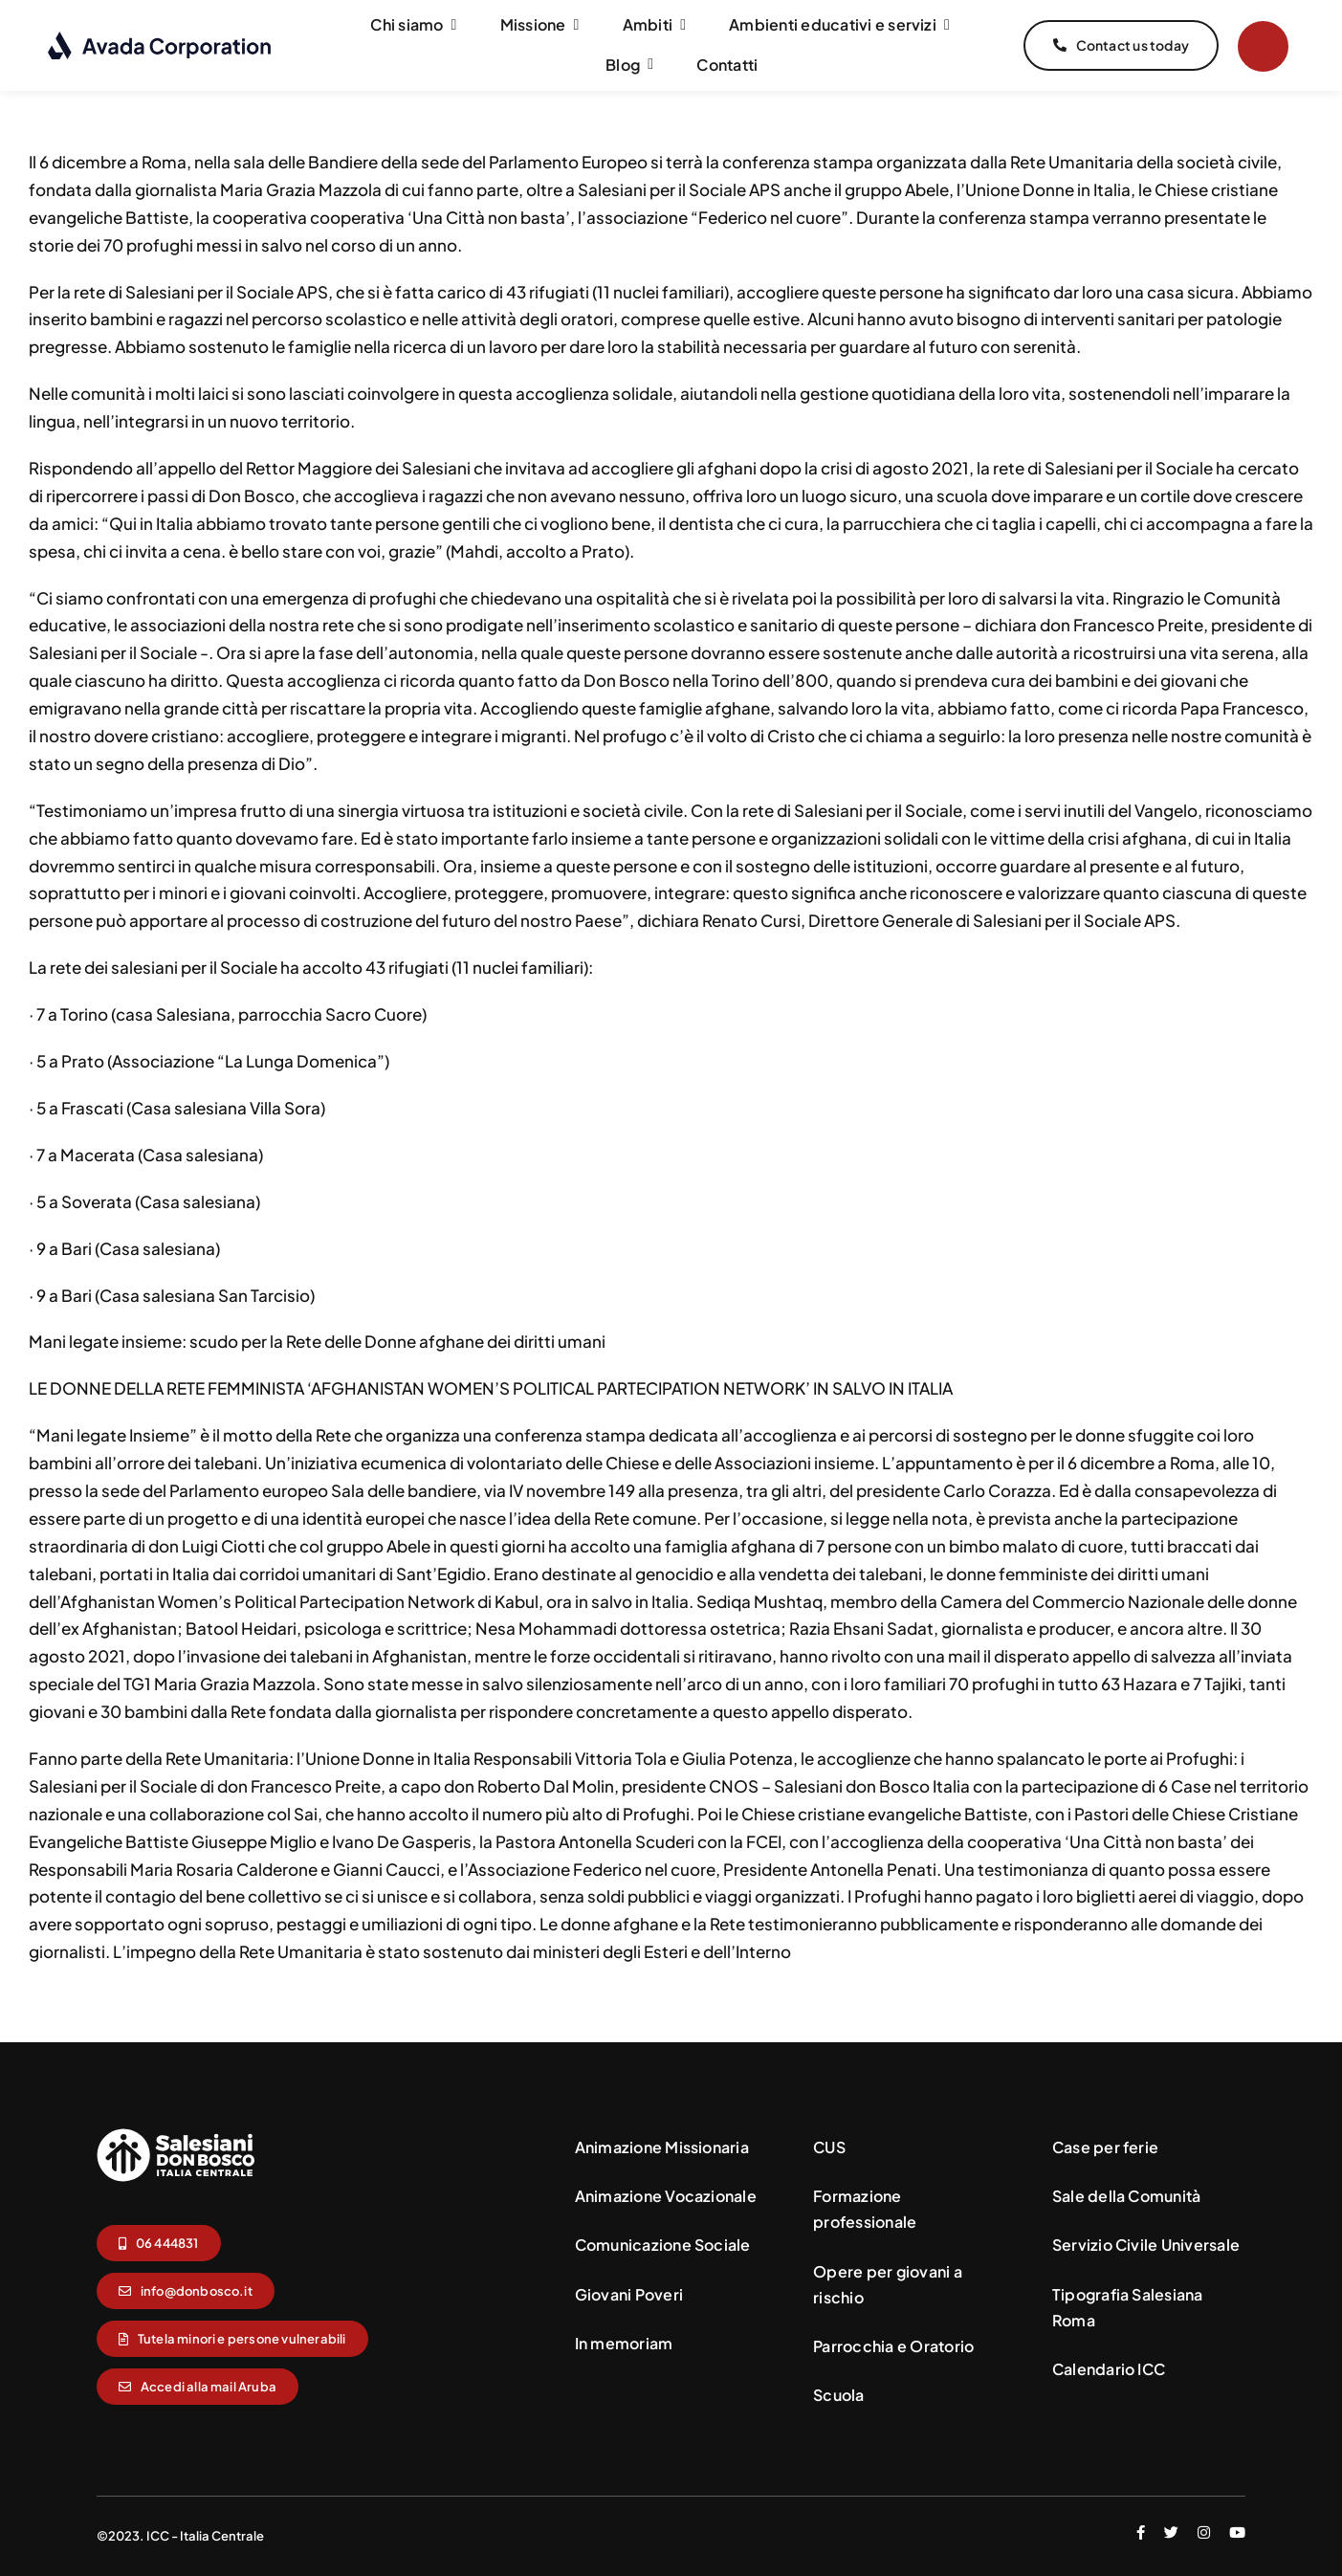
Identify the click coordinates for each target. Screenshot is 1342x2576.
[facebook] (1140, 2532)
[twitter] (1171, 2532)
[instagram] (1204, 2532)
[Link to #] (1263, 46)
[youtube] (1237, 2532)
